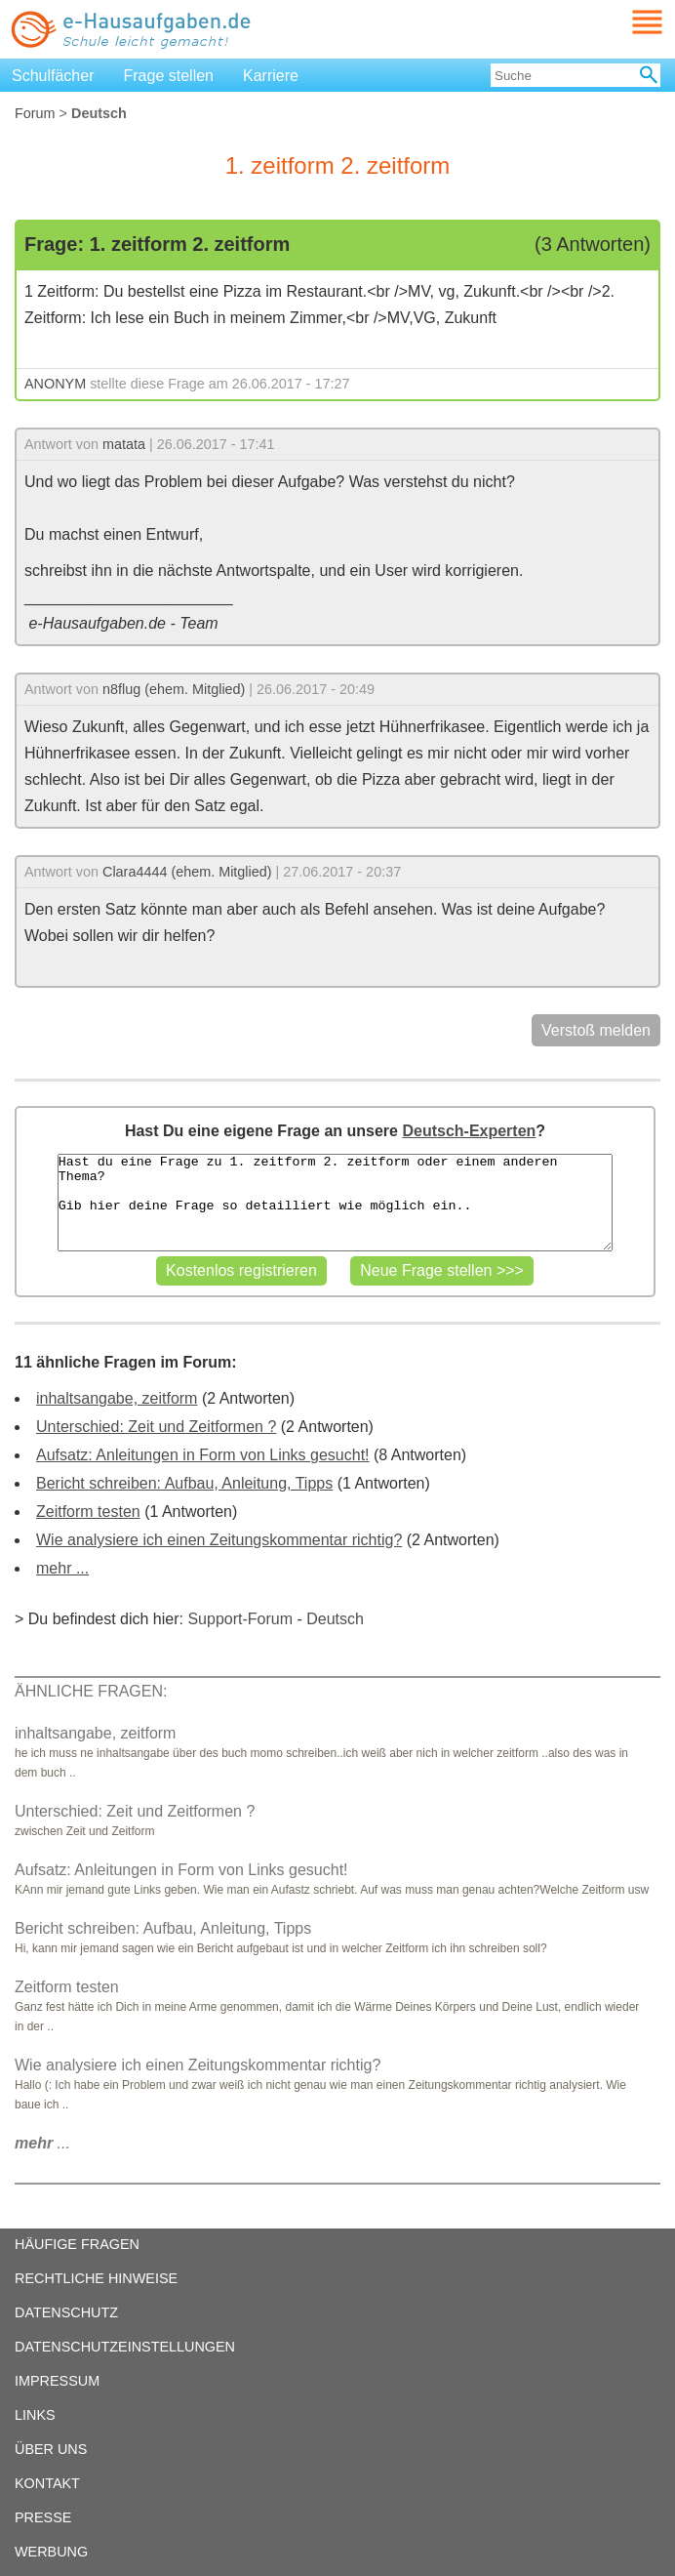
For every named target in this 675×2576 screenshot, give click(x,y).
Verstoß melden (596, 1030)
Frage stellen (169, 75)
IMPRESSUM (57, 2381)
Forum (35, 113)
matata (123, 444)
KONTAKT (47, 2483)
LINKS (35, 2415)
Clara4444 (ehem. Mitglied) (187, 871)
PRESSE (43, 2517)
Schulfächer (53, 75)
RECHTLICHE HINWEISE (96, 2278)
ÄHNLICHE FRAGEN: (91, 1691)
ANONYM (55, 383)
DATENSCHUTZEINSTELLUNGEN (125, 2346)
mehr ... (62, 1568)
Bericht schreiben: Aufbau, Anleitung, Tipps (184, 1483)
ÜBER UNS (51, 2449)
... (42, 2143)
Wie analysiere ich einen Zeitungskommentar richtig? (219, 1540)
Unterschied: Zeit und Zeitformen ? (156, 1426)
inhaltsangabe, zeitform (116, 1398)
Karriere (270, 75)
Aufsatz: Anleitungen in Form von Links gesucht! (203, 1455)
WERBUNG (51, 2551)
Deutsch (335, 1619)
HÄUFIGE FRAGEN (77, 2244)
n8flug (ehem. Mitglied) (173, 689)
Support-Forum (240, 1619)
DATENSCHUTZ (66, 2312)
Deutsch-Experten (469, 1131)
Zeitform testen (88, 1511)
